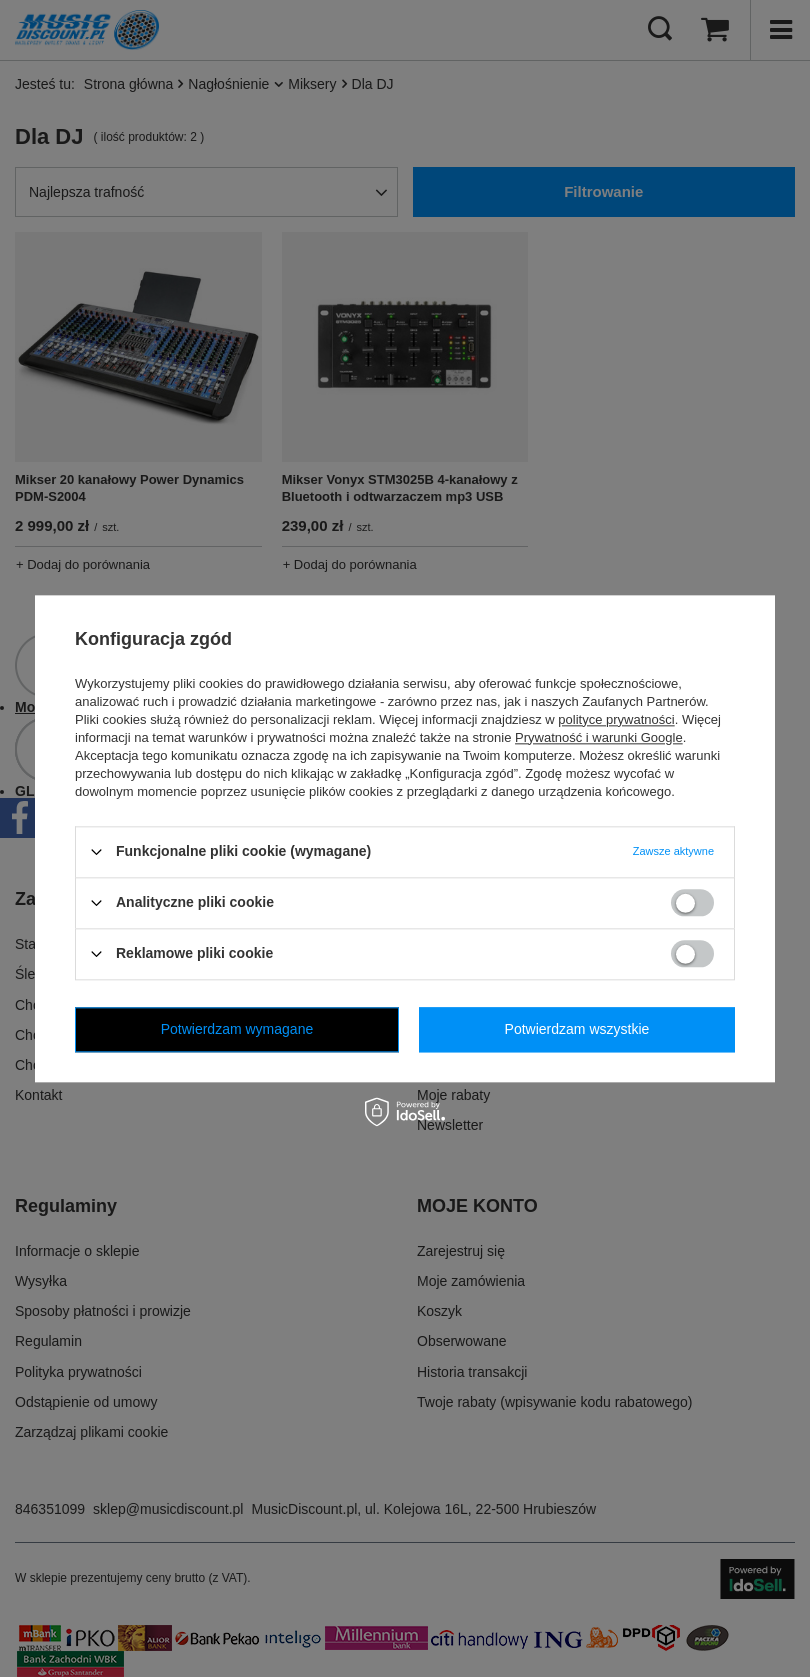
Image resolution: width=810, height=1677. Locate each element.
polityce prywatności (616, 719)
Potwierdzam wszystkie (577, 1029)
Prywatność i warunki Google (599, 737)
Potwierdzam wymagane (237, 1029)
